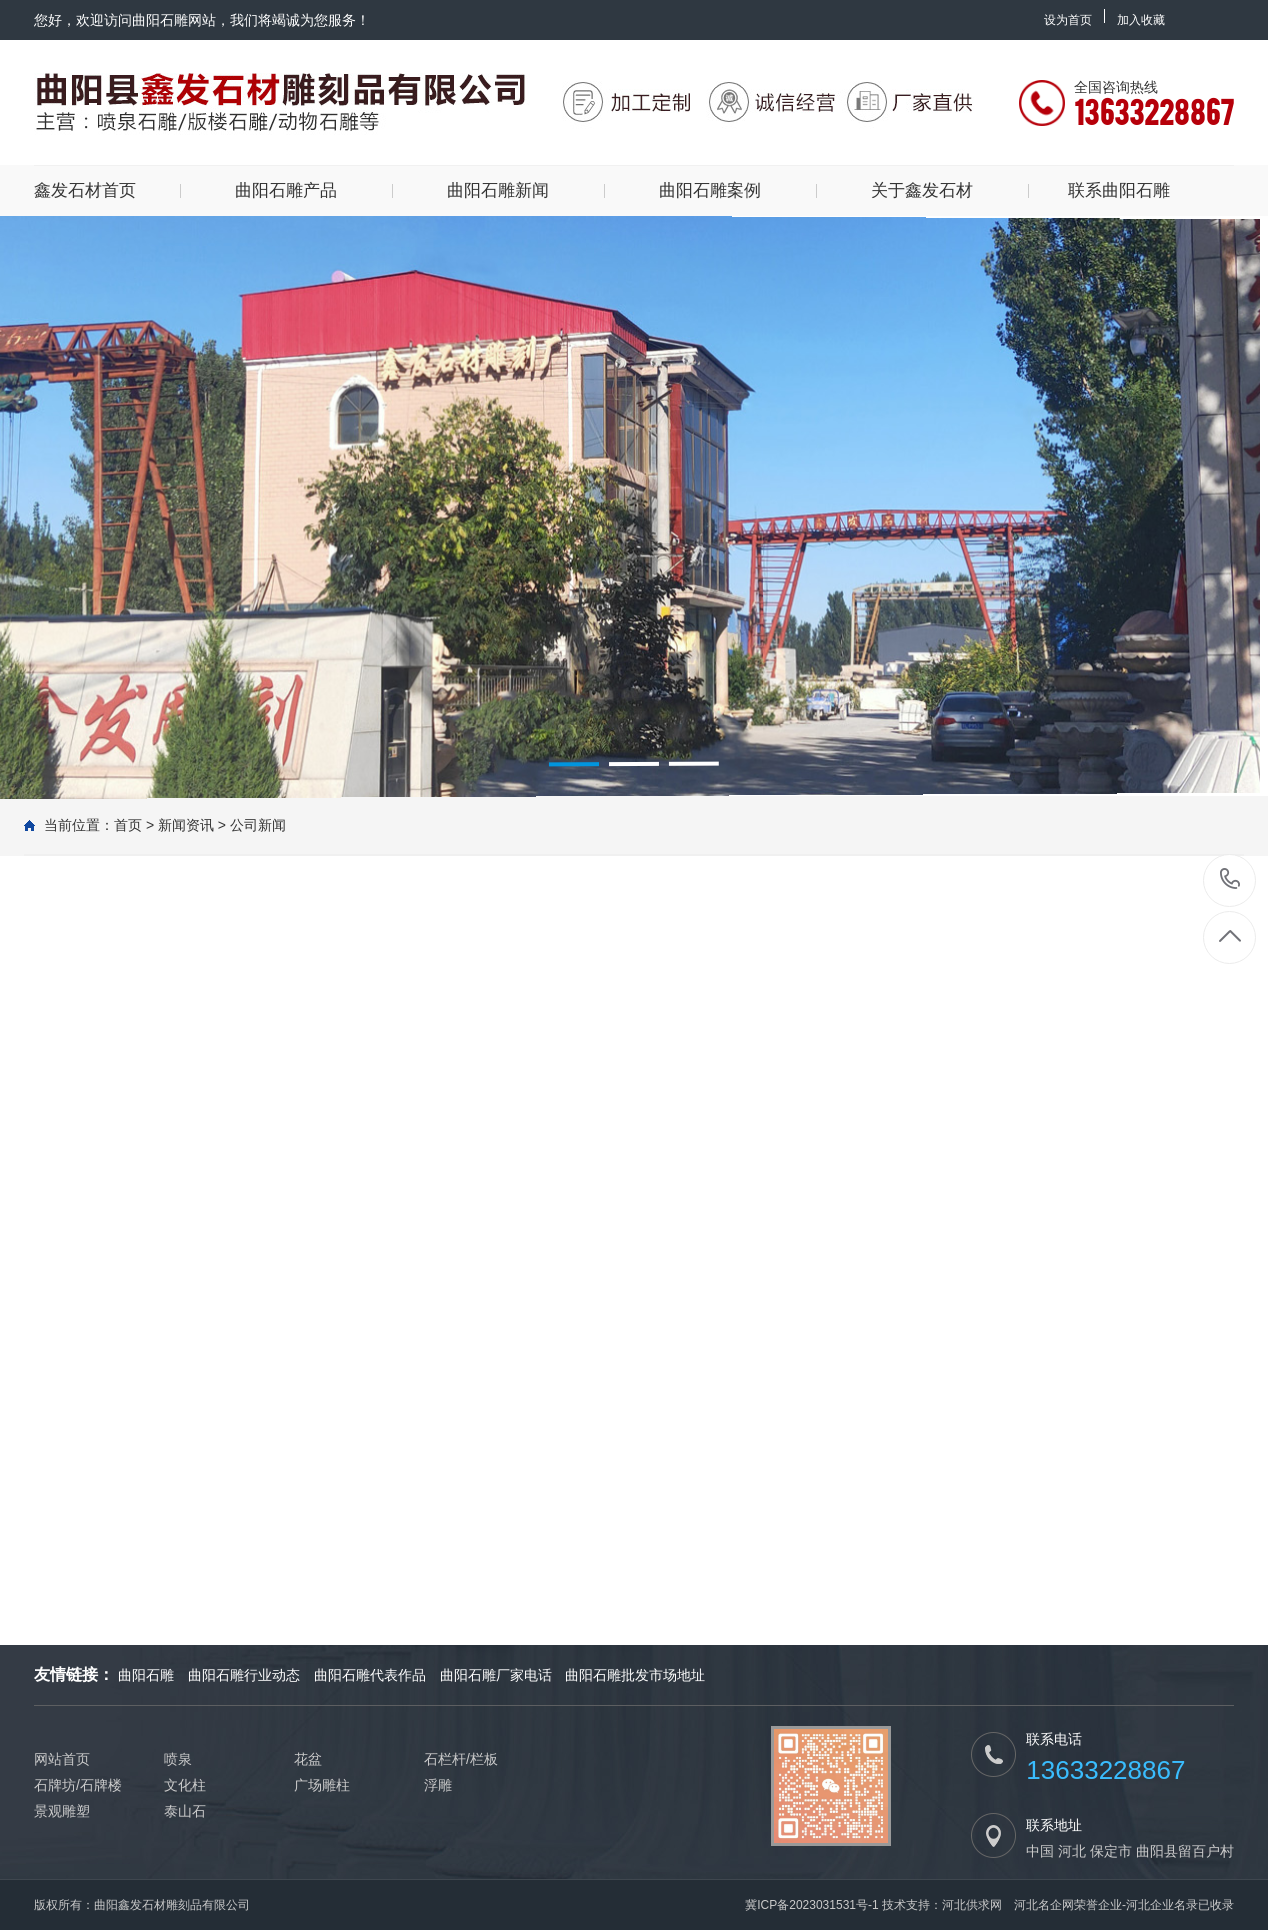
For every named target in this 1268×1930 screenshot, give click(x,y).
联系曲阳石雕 (1119, 190)
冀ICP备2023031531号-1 (811, 1905)
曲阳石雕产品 (286, 190)
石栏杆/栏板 (461, 1759)
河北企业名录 (1162, 1905)
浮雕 (438, 1785)
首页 (128, 825)
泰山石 (185, 1811)
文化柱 (185, 1785)
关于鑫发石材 (922, 190)
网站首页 (62, 1759)
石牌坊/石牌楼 (78, 1785)
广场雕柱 (322, 1785)
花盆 (308, 1759)
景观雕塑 (62, 1811)
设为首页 (1068, 20)
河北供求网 (972, 1905)
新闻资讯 (186, 825)
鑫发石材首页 (85, 190)
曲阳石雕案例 (710, 190)
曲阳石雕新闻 (498, 190)
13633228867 (1230, 879)
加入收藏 (1141, 20)
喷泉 (178, 1759)
